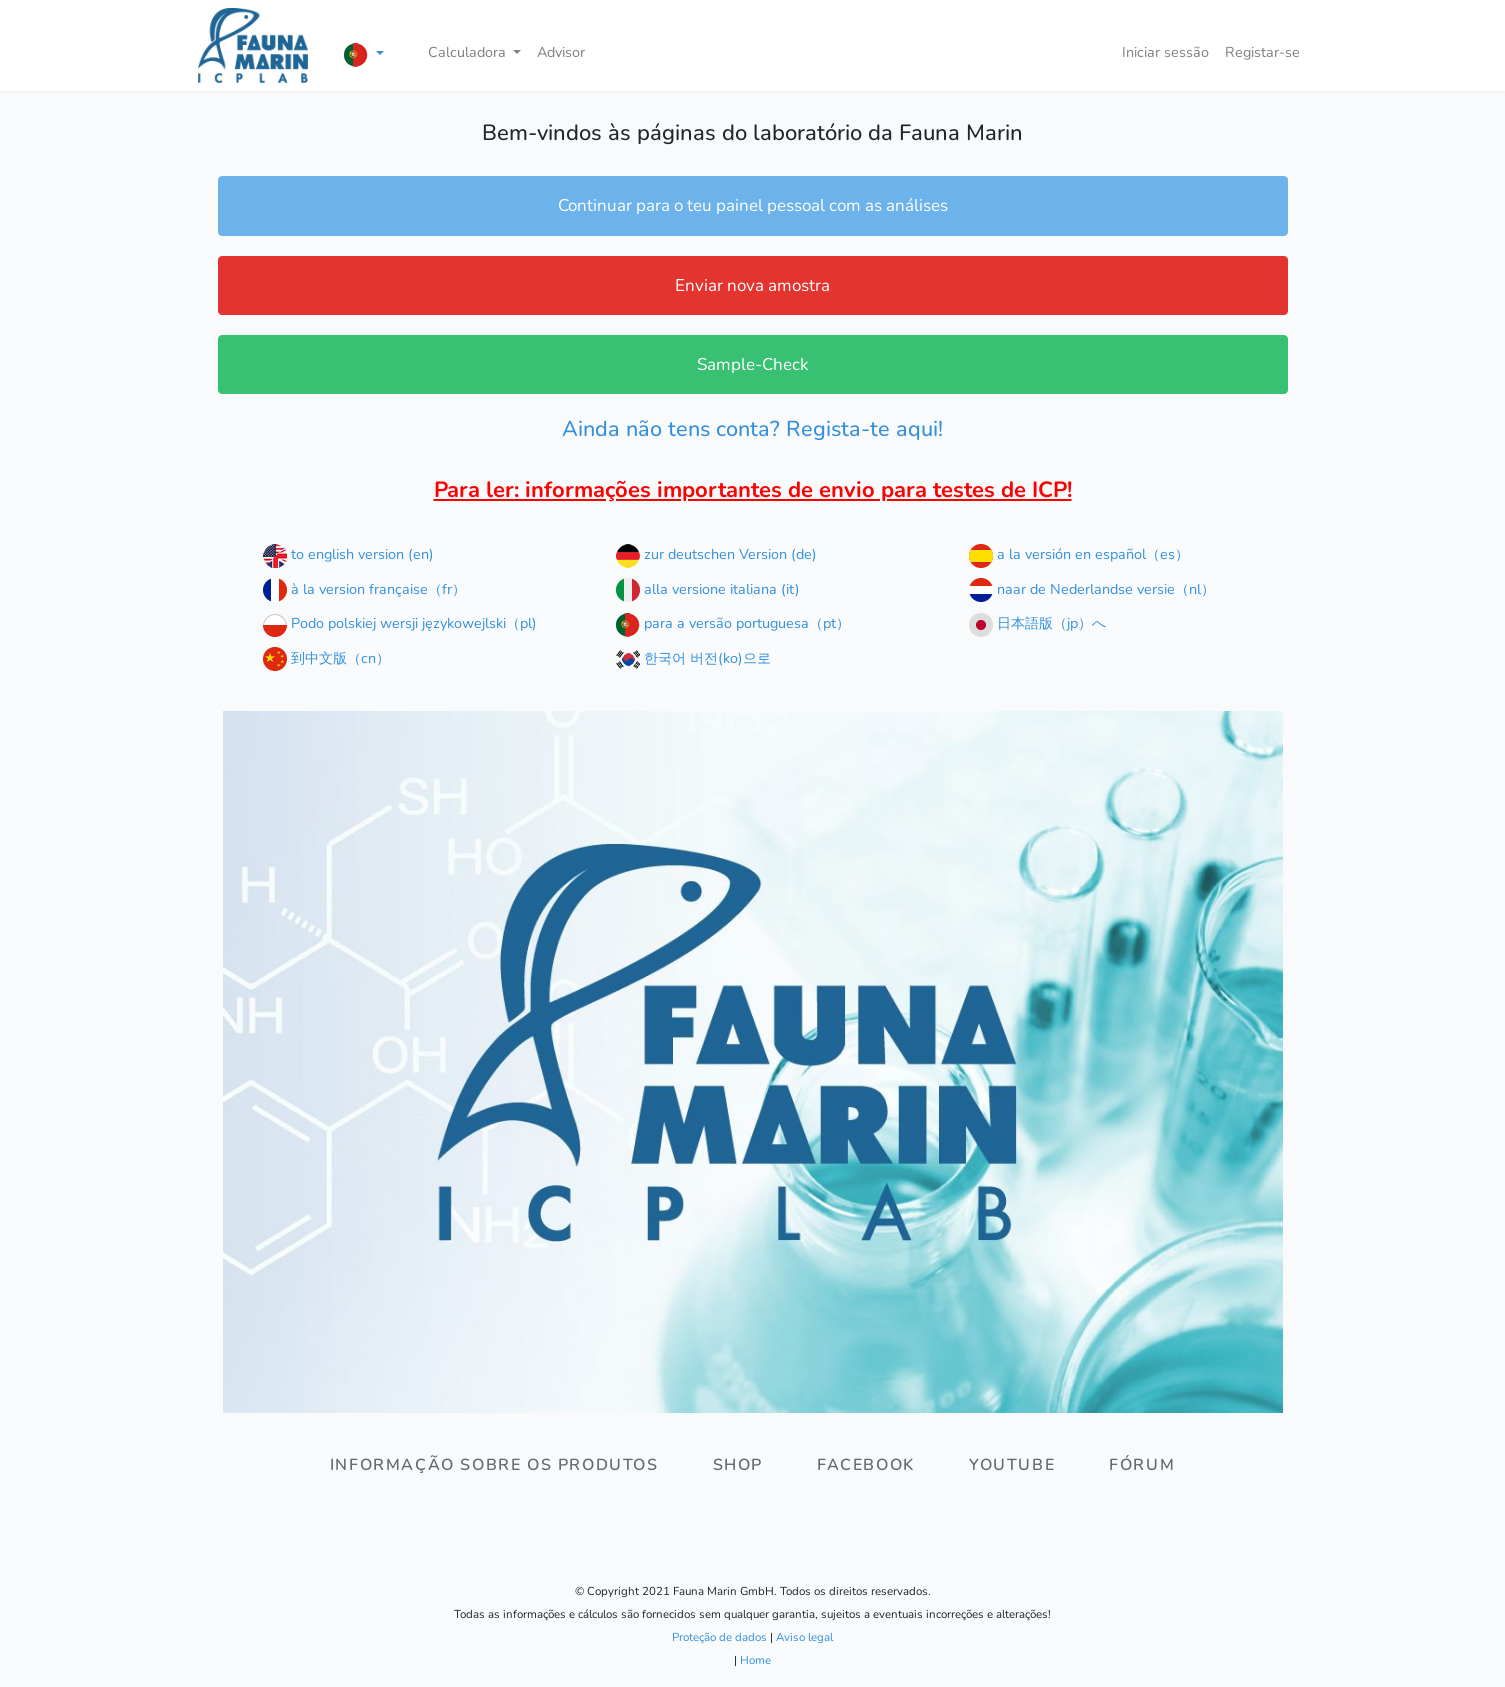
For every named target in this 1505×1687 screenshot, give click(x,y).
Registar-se (1262, 52)
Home (755, 1660)
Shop (738, 1465)
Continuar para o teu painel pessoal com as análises (753, 205)
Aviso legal (804, 1637)
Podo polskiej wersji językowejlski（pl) (400, 623)
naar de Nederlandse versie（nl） (1092, 589)
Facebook (866, 1465)
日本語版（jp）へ (1037, 623)
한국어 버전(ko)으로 (693, 658)
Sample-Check (753, 364)
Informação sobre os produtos (494, 1465)
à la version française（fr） (364, 589)
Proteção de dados (719, 1637)
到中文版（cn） (326, 658)
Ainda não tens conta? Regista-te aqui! (752, 429)
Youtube (1012, 1465)
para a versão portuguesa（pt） (733, 623)
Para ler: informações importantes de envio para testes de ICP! (753, 490)
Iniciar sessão (1165, 52)
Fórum (1142, 1465)
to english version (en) (348, 554)
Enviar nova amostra (752, 285)
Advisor (561, 52)
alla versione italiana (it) (708, 589)
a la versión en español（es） (1079, 554)
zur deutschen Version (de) (716, 554)
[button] (364, 54)
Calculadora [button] (469, 52)
